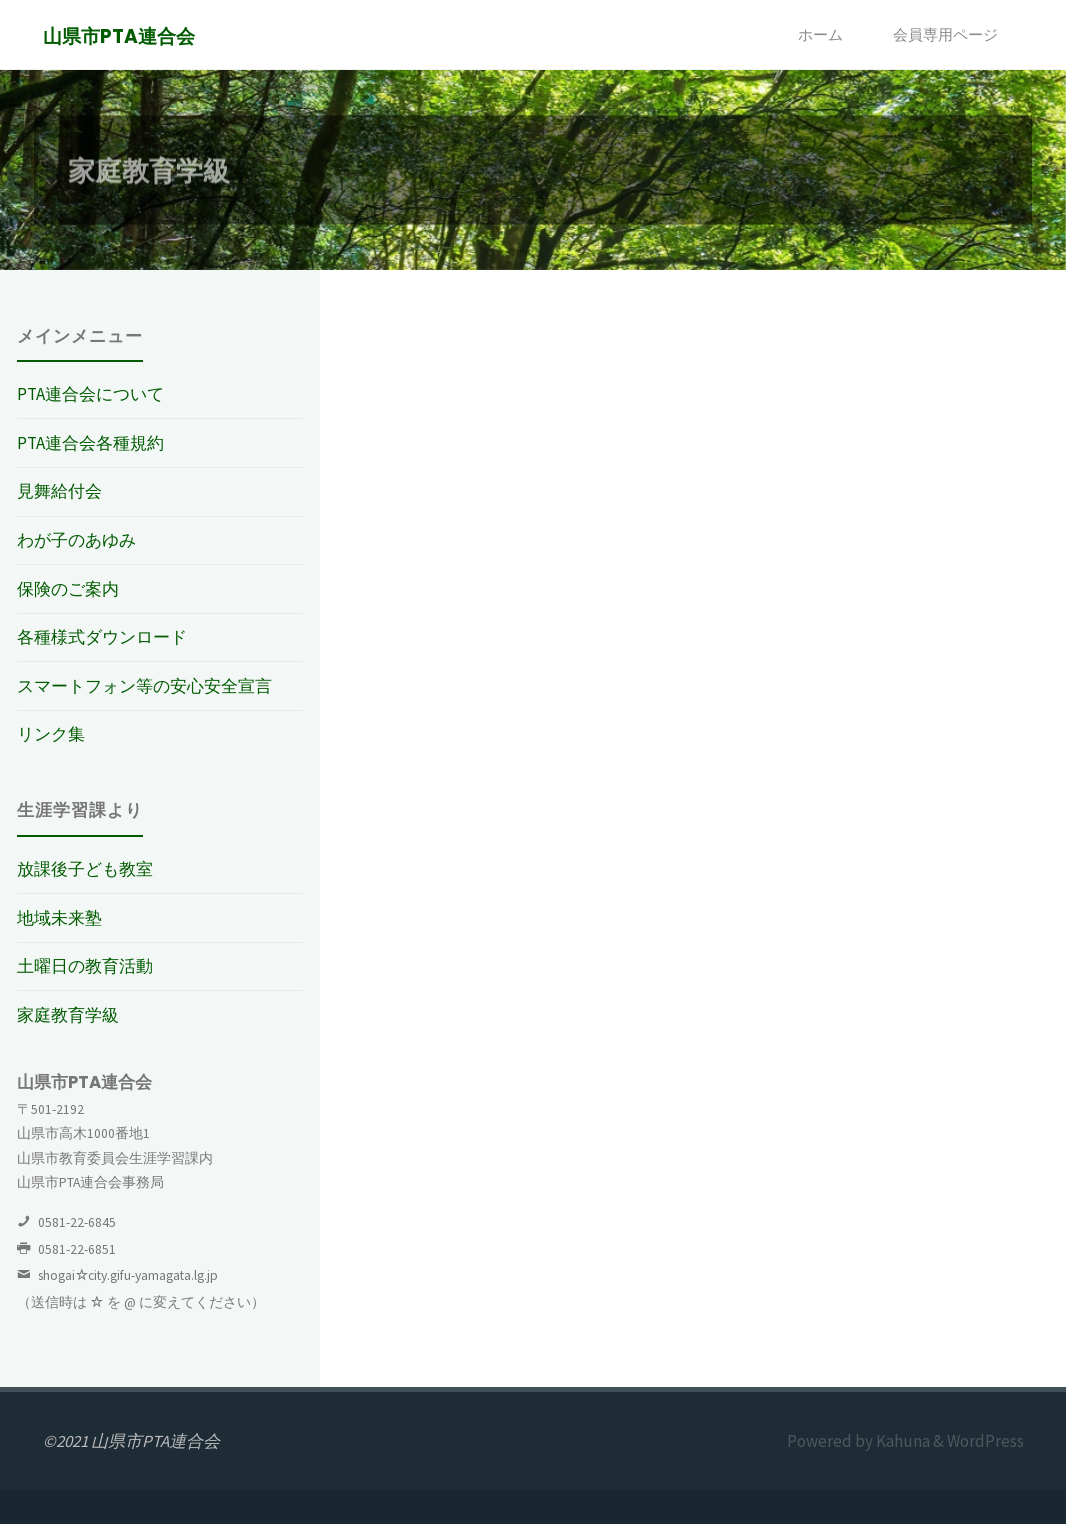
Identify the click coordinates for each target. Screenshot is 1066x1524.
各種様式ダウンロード (102, 637)
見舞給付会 (59, 491)
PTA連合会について (90, 394)
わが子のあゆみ (76, 540)
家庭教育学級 (68, 1015)
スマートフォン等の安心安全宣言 (144, 686)
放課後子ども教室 (85, 869)
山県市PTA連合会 (119, 36)
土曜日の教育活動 (85, 966)
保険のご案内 (68, 589)
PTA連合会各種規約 (90, 443)
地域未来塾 (59, 918)
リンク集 (51, 734)
